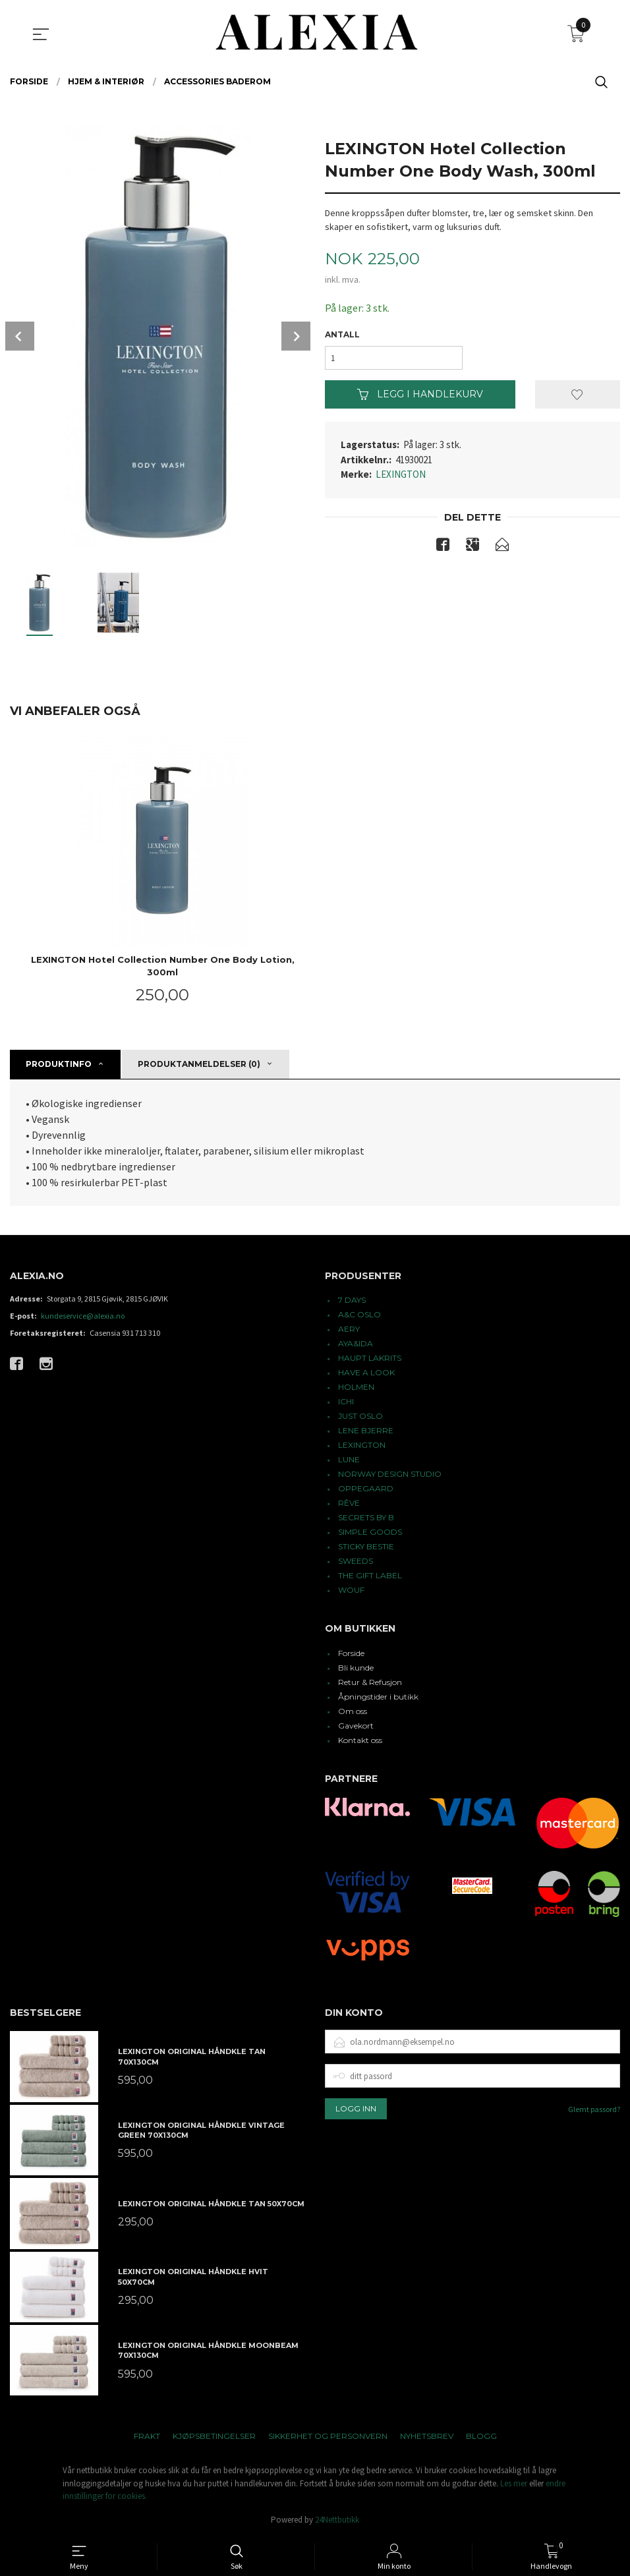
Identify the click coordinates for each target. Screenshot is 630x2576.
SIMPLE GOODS (370, 1532)
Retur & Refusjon (370, 1682)
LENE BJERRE (365, 1430)
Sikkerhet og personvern (327, 2436)
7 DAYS (352, 1300)
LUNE (349, 1459)
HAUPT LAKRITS (369, 1358)
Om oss (352, 1711)
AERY (349, 1329)
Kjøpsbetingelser (214, 2436)
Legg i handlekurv (420, 394)
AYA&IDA (355, 1343)
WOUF (351, 1590)
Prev (19, 336)
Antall (342, 334)
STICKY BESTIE (366, 1546)
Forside (351, 1653)
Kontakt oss (360, 1740)
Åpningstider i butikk (378, 1697)
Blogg (481, 2436)
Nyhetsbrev (426, 2436)
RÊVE (349, 1503)
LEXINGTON (401, 474)
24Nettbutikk (337, 2519)
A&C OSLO (359, 1314)
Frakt (147, 2436)
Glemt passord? (594, 2109)
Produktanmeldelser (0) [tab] (199, 1064)
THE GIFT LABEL (370, 1575)
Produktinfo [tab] (59, 1064)
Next (295, 336)
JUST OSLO (360, 1416)
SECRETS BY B (366, 1517)
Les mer (513, 2483)
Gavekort (356, 1726)
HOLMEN (356, 1387)
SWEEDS (355, 1561)
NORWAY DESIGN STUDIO (390, 1474)
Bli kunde (356, 1668)
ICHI (346, 1401)
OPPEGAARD (365, 1488)
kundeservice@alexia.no (83, 1316)
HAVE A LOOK (366, 1372)
